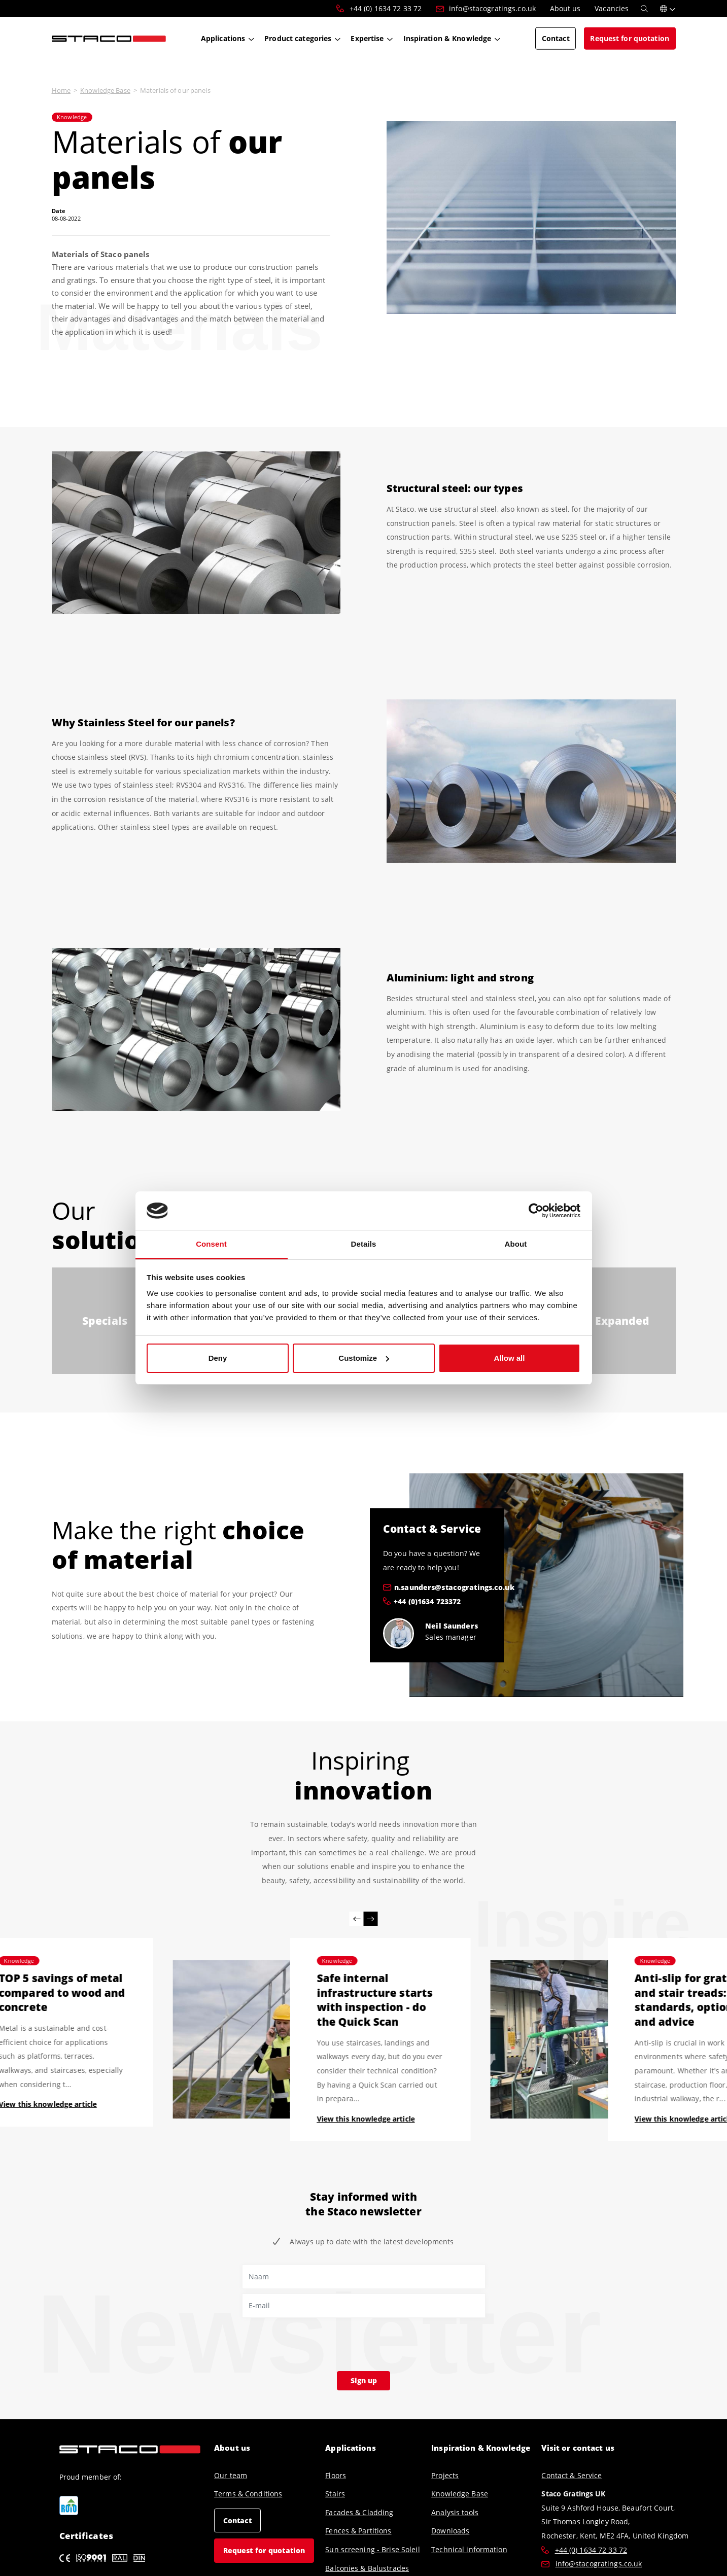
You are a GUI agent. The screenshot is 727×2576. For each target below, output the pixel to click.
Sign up (364, 2380)
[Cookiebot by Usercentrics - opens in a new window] (536, 1210)
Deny (218, 1358)
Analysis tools (454, 2512)
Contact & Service (571, 2475)
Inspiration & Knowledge (480, 2448)
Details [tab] (363, 1244)
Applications (350, 2448)
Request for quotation (264, 2550)
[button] (668, 8)
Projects (445, 2475)
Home (61, 90)
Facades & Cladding (359, 2512)
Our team (230, 2475)
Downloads (450, 2530)
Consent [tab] (211, 1244)
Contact (237, 2520)
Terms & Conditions (248, 2493)
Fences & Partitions (358, 2530)
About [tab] (516, 1244)
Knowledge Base (105, 90)
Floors (335, 2475)
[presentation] (319, 2342)
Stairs (335, 2493)
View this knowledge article (365, 2119)
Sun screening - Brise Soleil (372, 2549)
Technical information (469, 2549)
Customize (363, 1358)
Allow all (509, 1358)
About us (232, 2448)
